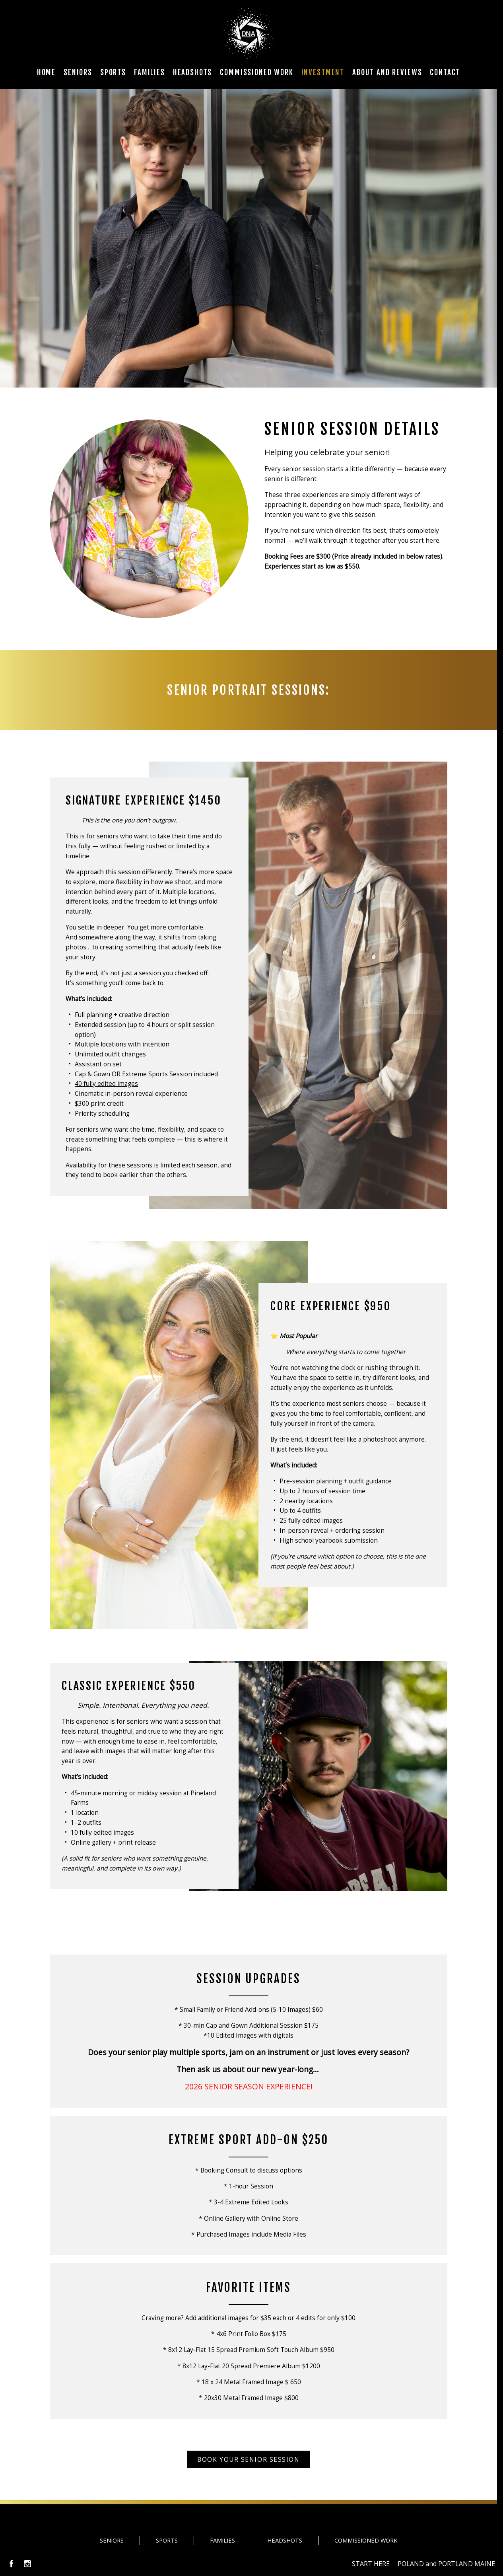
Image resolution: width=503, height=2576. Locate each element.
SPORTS (167, 2540)
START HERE (371, 2563)
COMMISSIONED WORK (365, 2540)
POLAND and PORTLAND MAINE (446, 2563)
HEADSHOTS (284, 2540)
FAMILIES (222, 2540)
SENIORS (112, 2540)
